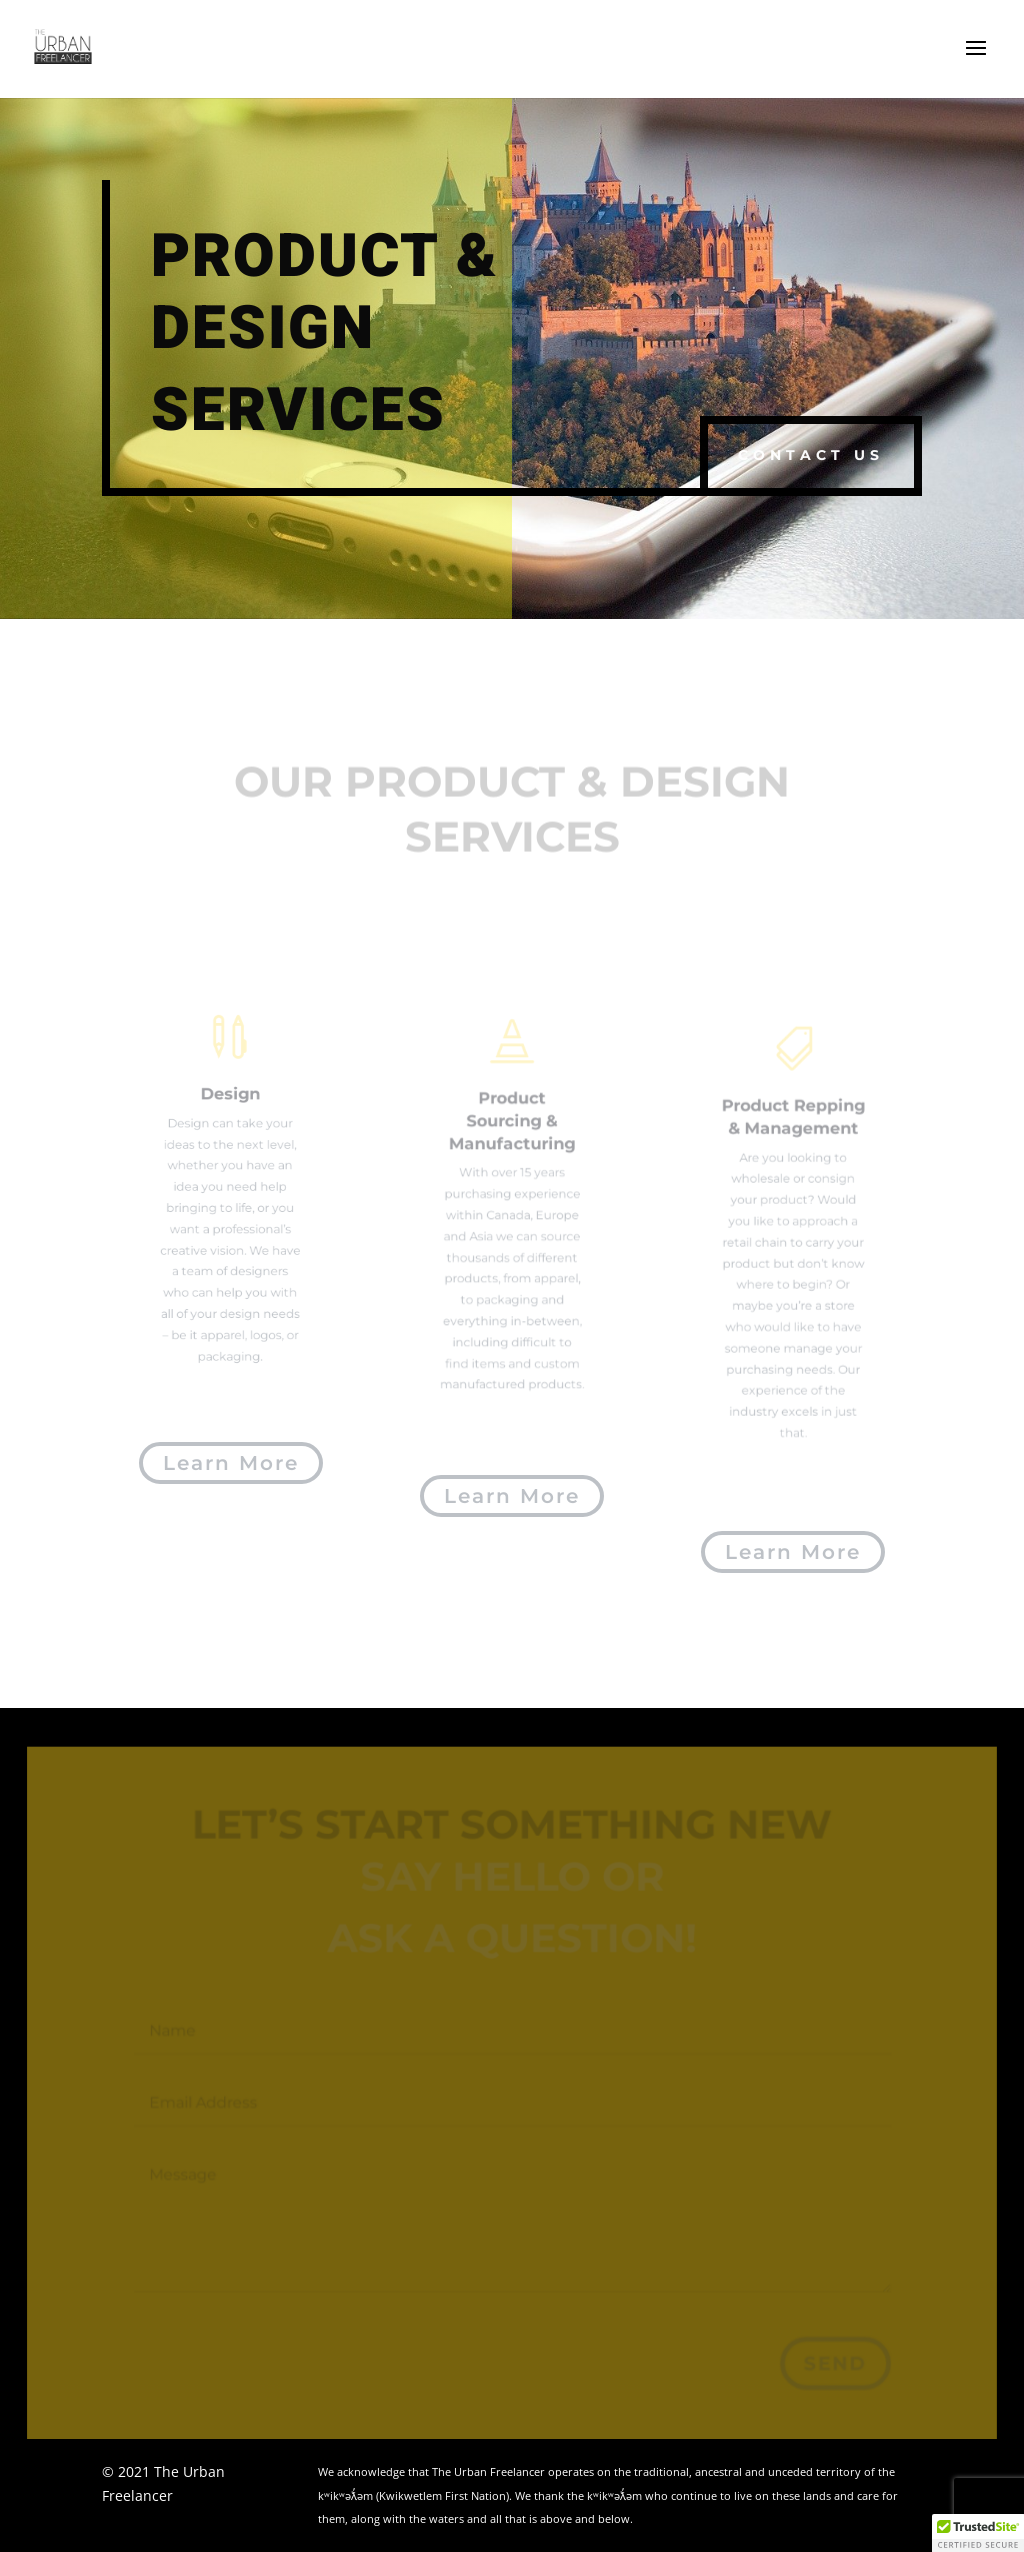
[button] (978, 2533)
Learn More (231, 1463)
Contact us (811, 455)
